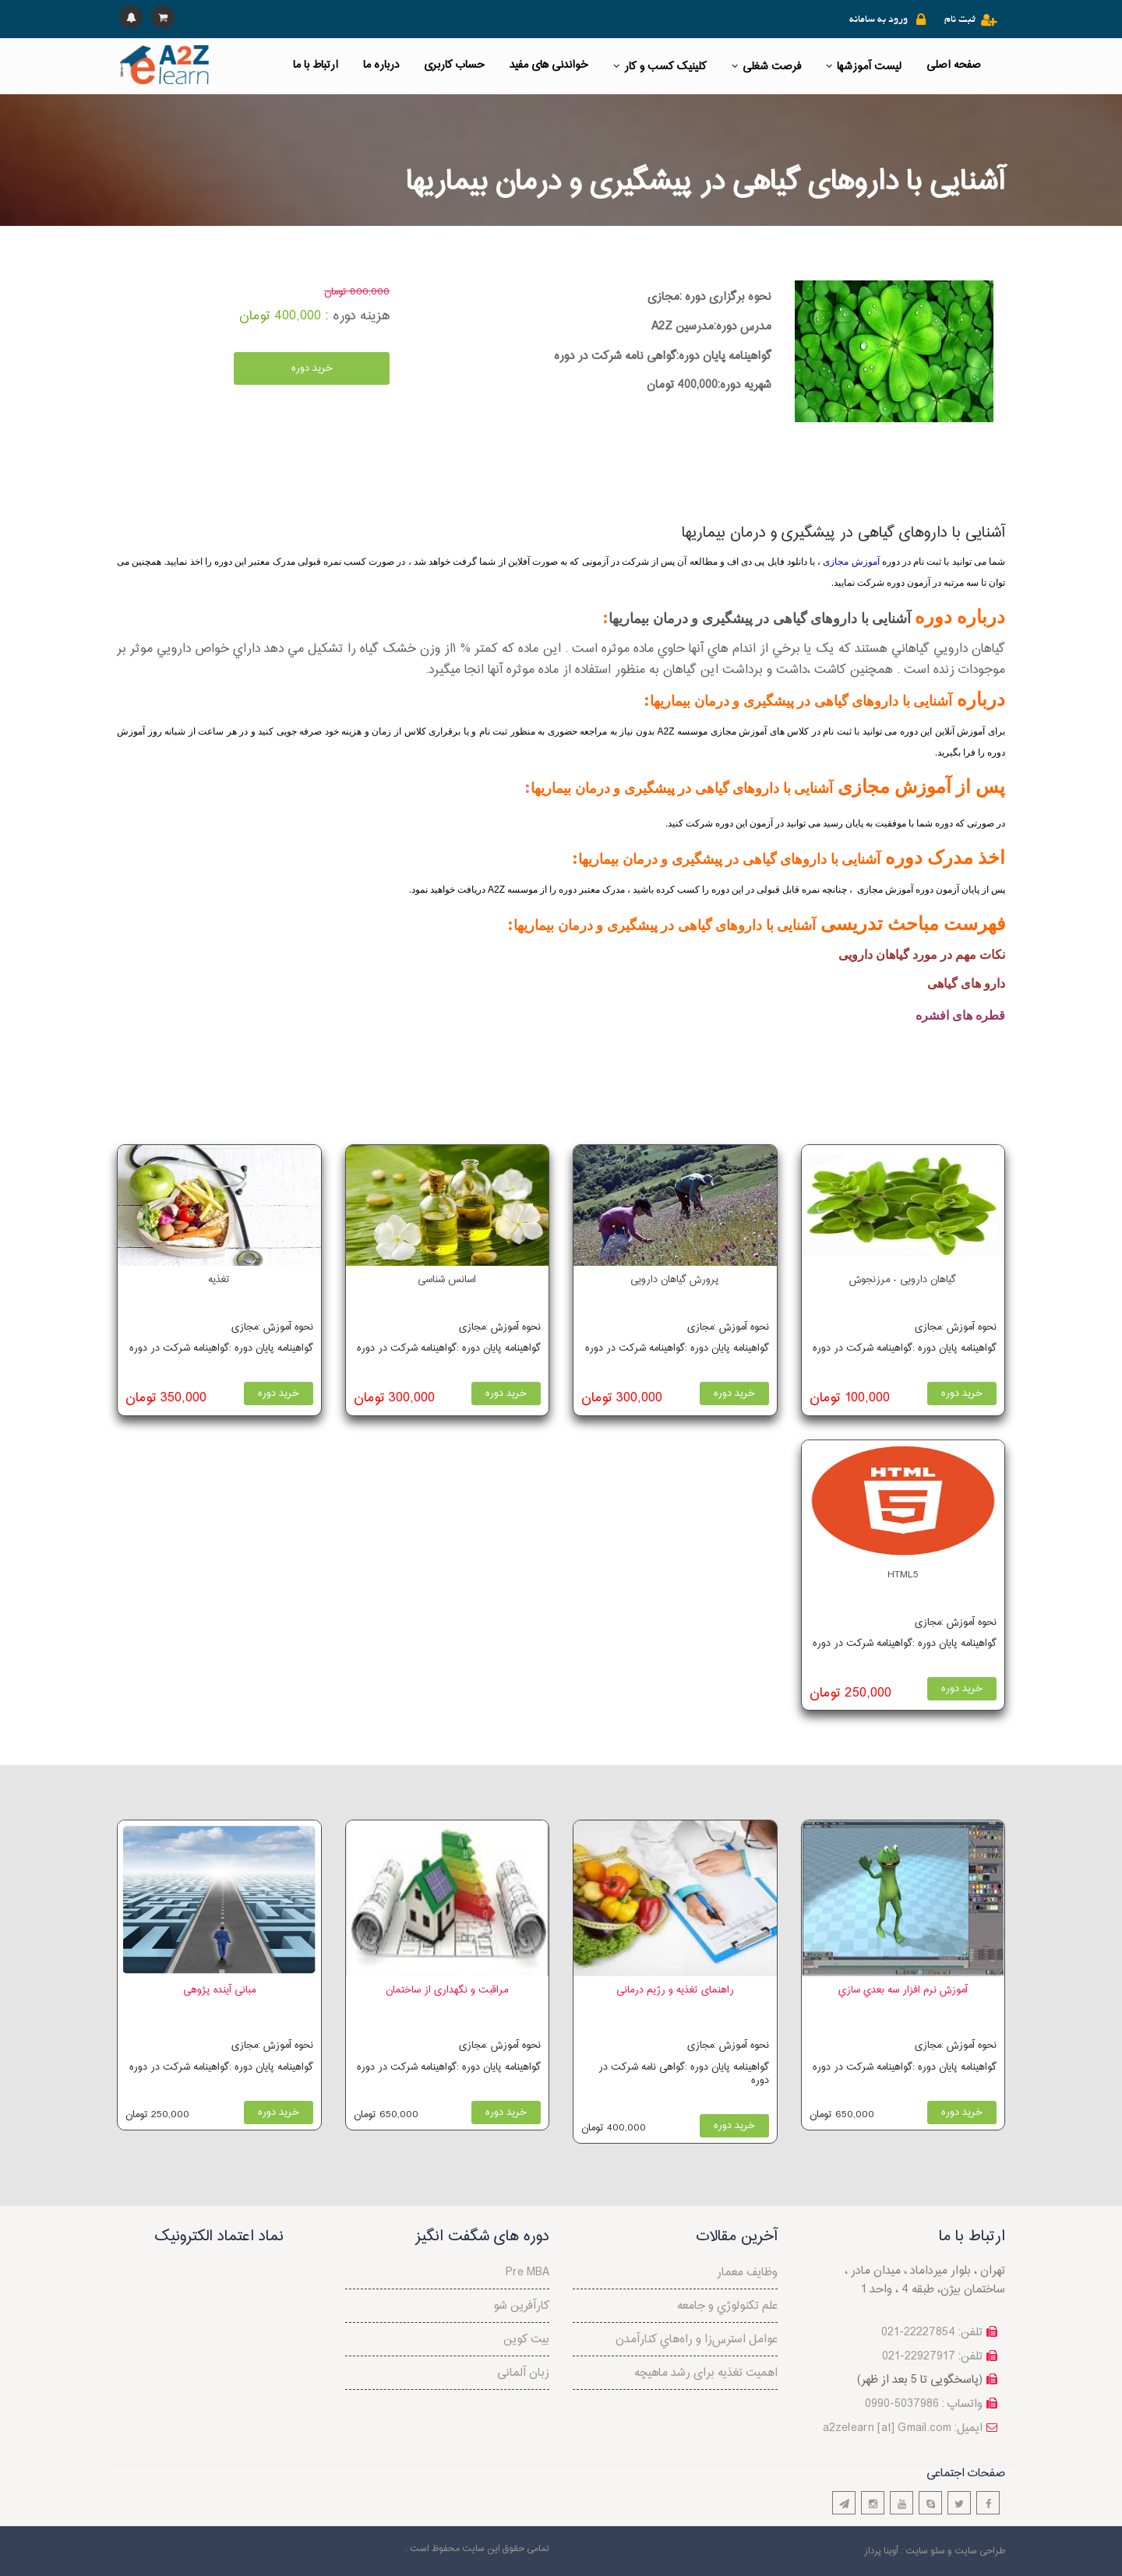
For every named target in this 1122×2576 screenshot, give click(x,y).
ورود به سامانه (878, 20)
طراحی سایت (979, 2551)
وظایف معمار (747, 2272)
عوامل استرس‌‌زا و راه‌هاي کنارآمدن (697, 2339)
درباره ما (381, 65)
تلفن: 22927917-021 (932, 2356)
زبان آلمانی (523, 2373)
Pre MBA (527, 2272)
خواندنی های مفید (549, 65)
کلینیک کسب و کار (660, 67)
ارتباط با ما (315, 65)
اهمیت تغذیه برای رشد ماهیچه (706, 2373)
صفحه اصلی (953, 65)
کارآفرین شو (521, 2306)
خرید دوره (312, 368)
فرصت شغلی (766, 67)
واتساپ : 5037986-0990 (924, 2404)
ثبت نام (960, 20)
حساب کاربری (454, 65)
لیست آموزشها (863, 67)
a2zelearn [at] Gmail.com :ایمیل (903, 2428)
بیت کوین (526, 2339)
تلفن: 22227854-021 (932, 2332)
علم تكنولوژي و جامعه (727, 2306)
